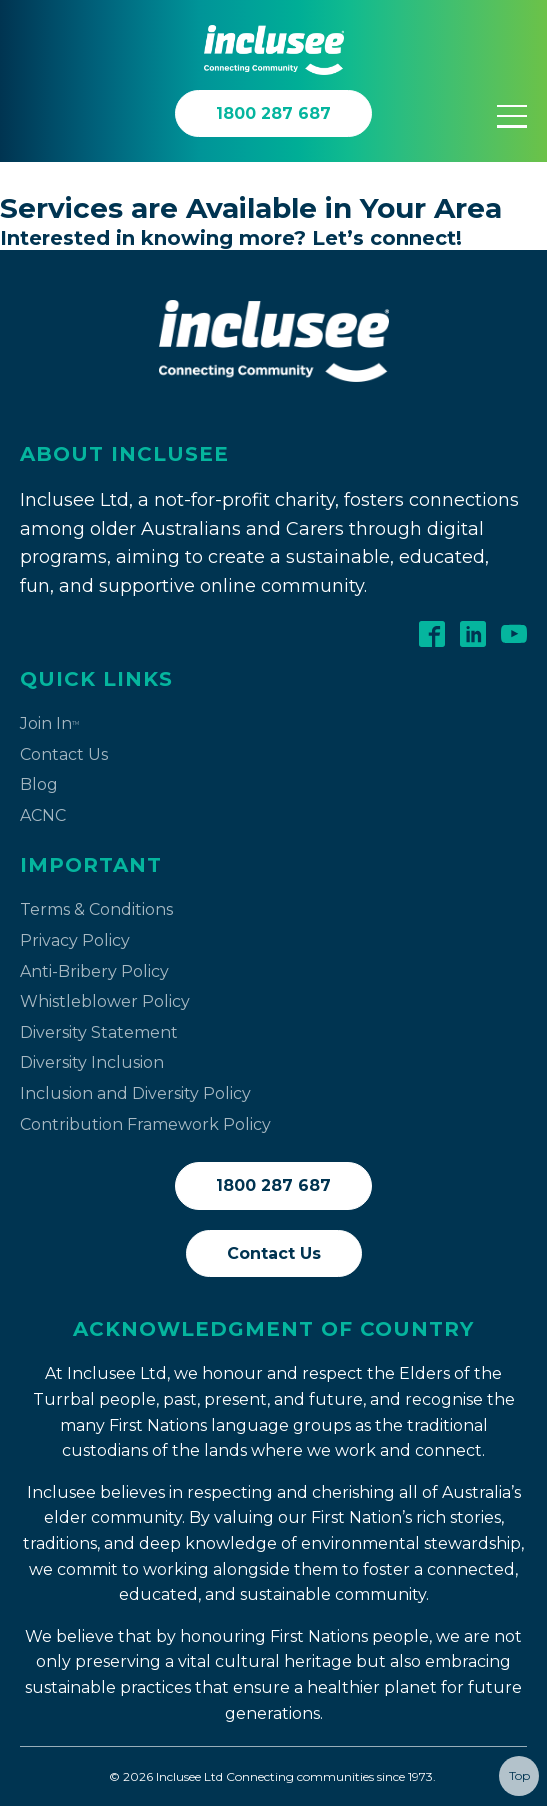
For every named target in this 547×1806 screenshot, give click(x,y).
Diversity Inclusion (92, 1062)
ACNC (43, 815)
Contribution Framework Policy (145, 1124)
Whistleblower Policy (105, 1001)
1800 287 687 (273, 1185)
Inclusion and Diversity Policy (135, 1093)
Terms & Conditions (96, 909)
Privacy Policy (75, 940)
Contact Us (64, 754)
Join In (49, 723)
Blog (39, 784)
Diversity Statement (99, 1032)
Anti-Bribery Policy (94, 971)
